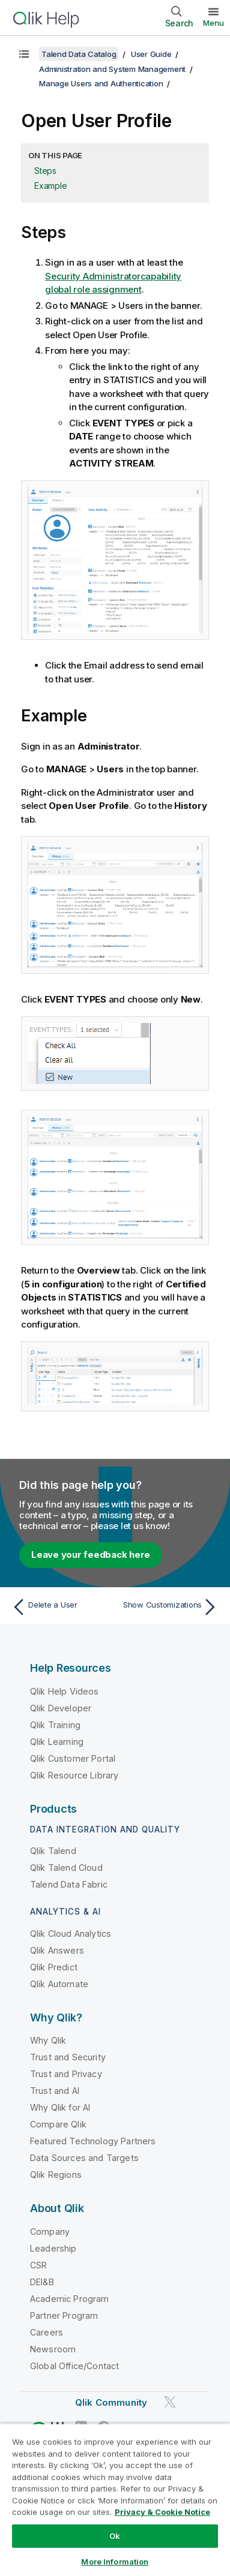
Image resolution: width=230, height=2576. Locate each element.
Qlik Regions (56, 2174)
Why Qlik (48, 2040)
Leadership (53, 2248)
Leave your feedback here (90, 1554)
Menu (213, 23)
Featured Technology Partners (93, 2141)
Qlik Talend (53, 1851)
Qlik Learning (56, 1742)
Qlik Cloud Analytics (70, 1933)
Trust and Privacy (66, 2074)
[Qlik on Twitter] (170, 2402)
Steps (45, 170)
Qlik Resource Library (74, 1775)
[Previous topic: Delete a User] (61, 1607)
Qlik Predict (53, 1967)
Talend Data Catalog (78, 54)
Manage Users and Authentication (101, 83)
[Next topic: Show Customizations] (169, 1607)
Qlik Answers (57, 1950)
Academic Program (69, 2299)
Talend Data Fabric (68, 1884)
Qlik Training (55, 1725)
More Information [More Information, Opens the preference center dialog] (114, 2561)
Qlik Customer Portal (72, 1758)
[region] (115, 2499)
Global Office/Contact (74, 2366)
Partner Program (64, 2315)
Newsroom (53, 2349)
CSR (38, 2265)
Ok (114, 2536)
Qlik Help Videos (64, 1691)
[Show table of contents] (24, 54)
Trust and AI (54, 2091)
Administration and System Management (112, 69)
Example (50, 185)
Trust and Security (68, 2057)
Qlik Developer (60, 1708)
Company (50, 2231)
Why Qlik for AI (60, 2107)
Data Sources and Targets (84, 2158)
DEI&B (42, 2282)
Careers (46, 2332)
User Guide (151, 54)
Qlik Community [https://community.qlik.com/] (111, 2402)
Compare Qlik (58, 2124)
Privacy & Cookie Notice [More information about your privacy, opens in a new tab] (162, 2512)
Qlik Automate (59, 1984)
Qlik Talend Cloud (66, 1867)
